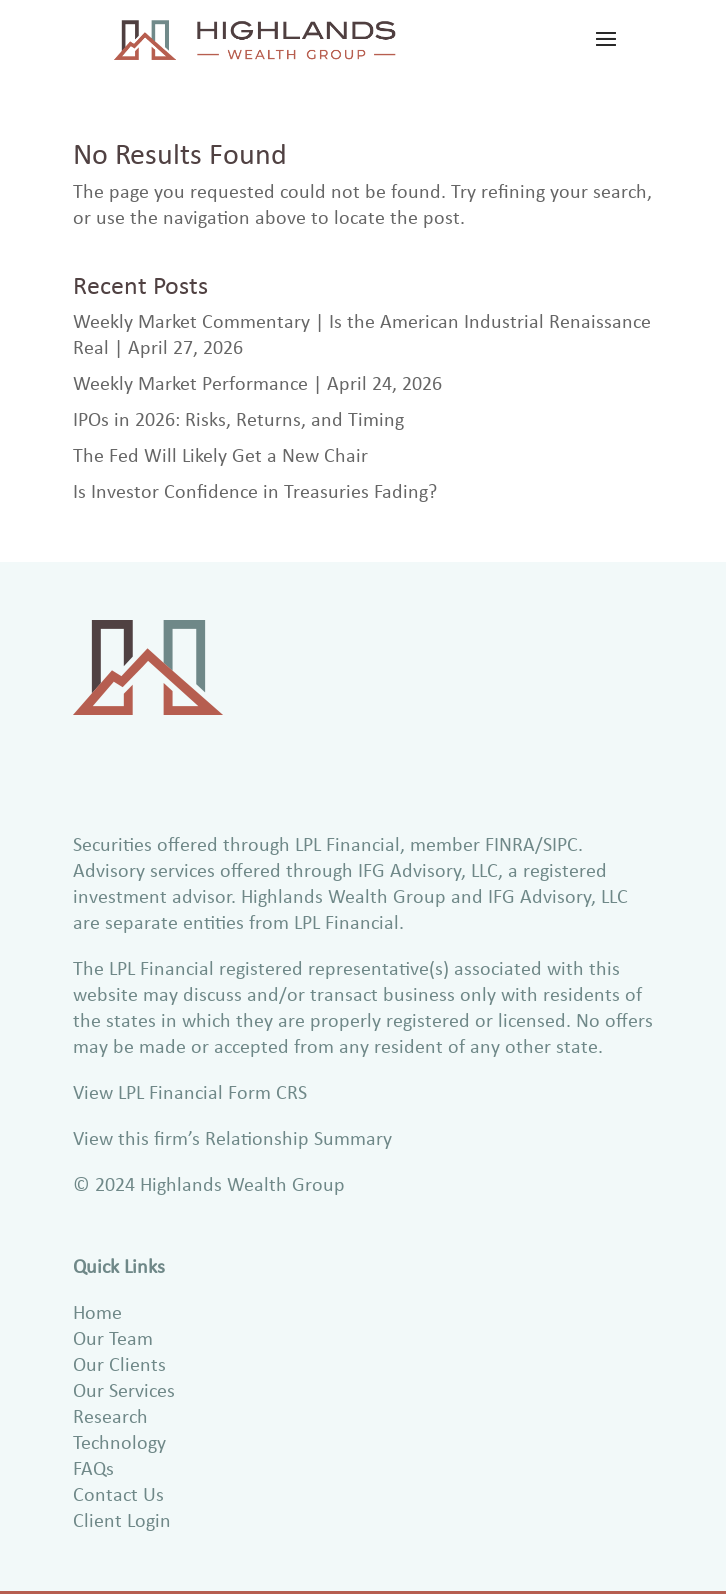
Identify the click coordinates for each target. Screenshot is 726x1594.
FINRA (510, 843)
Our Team (113, 1337)
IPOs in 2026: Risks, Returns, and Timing (238, 418)
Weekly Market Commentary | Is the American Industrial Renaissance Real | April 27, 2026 (362, 333)
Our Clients (119, 1363)
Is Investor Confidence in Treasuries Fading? (255, 490)
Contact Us (118, 1493)
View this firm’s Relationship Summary (232, 1137)
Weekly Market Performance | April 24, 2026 (257, 382)
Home (97, 1311)
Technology (119, 1441)
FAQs (93, 1467)
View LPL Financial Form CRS (190, 1091)
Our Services (124, 1389)
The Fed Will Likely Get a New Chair (220, 454)
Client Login (122, 1519)
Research (110, 1415)
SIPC (560, 843)
